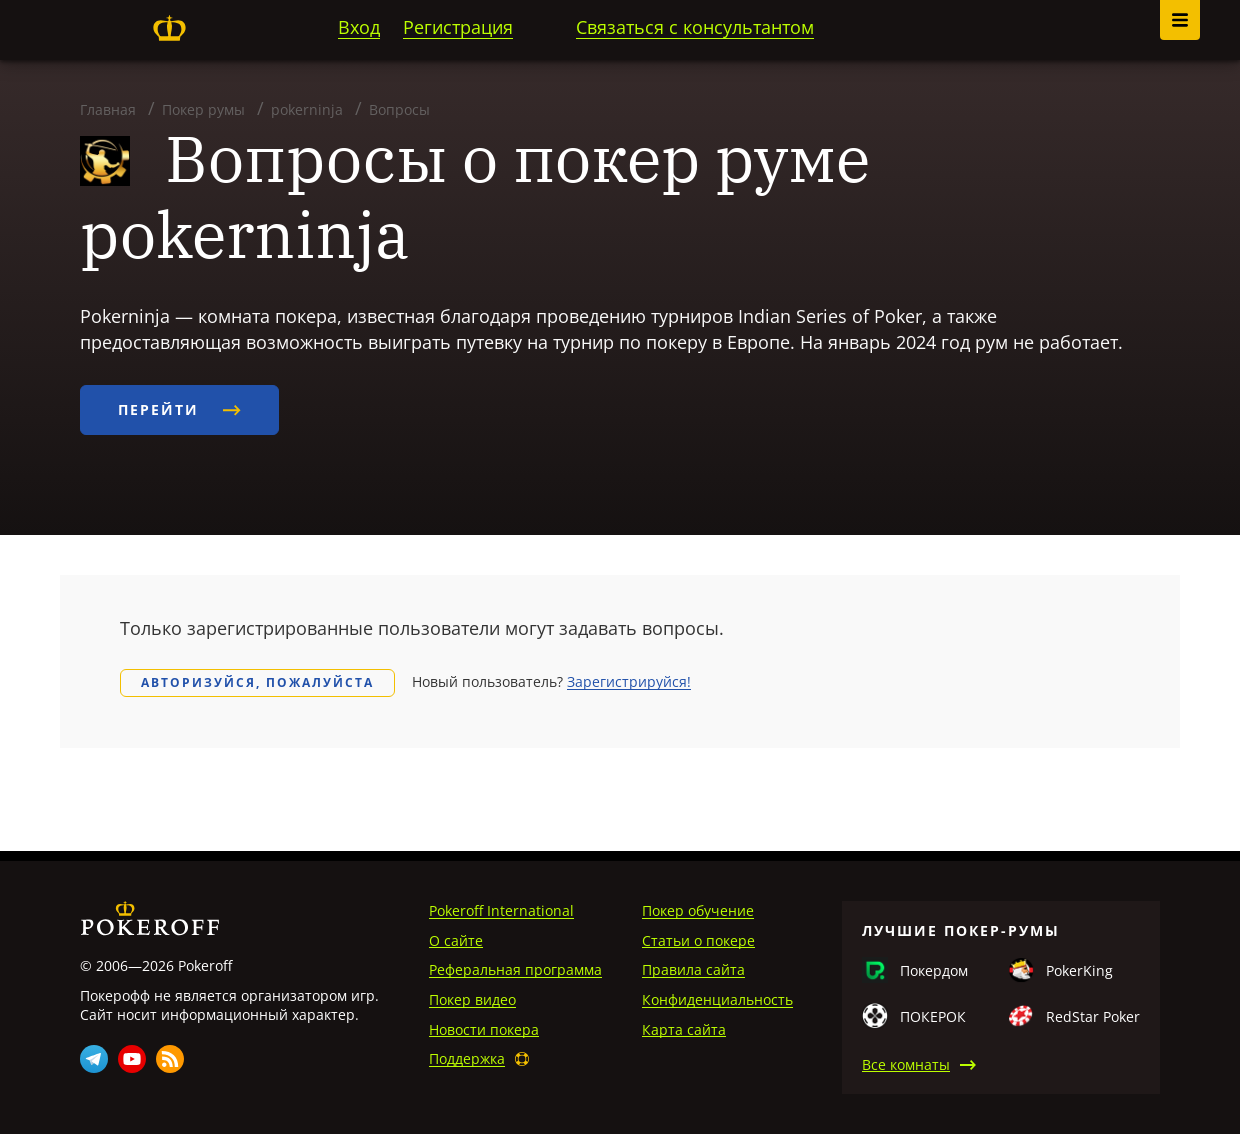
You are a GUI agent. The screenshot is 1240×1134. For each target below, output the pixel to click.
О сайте (456, 940)
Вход (359, 27)
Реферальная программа (515, 969)
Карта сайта (684, 1029)
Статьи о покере (698, 940)
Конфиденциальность (717, 999)
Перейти (179, 409)
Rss (170, 1059)
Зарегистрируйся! (629, 681)
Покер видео (472, 999)
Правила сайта (693, 969)
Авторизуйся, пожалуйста (257, 682)
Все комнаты (906, 1064)
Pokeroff (169, 28)
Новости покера (484, 1029)
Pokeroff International (501, 910)
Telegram (94, 1059)
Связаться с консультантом (695, 27)
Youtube (132, 1059)
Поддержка (467, 1058)
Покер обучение (698, 910)
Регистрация (458, 27)
